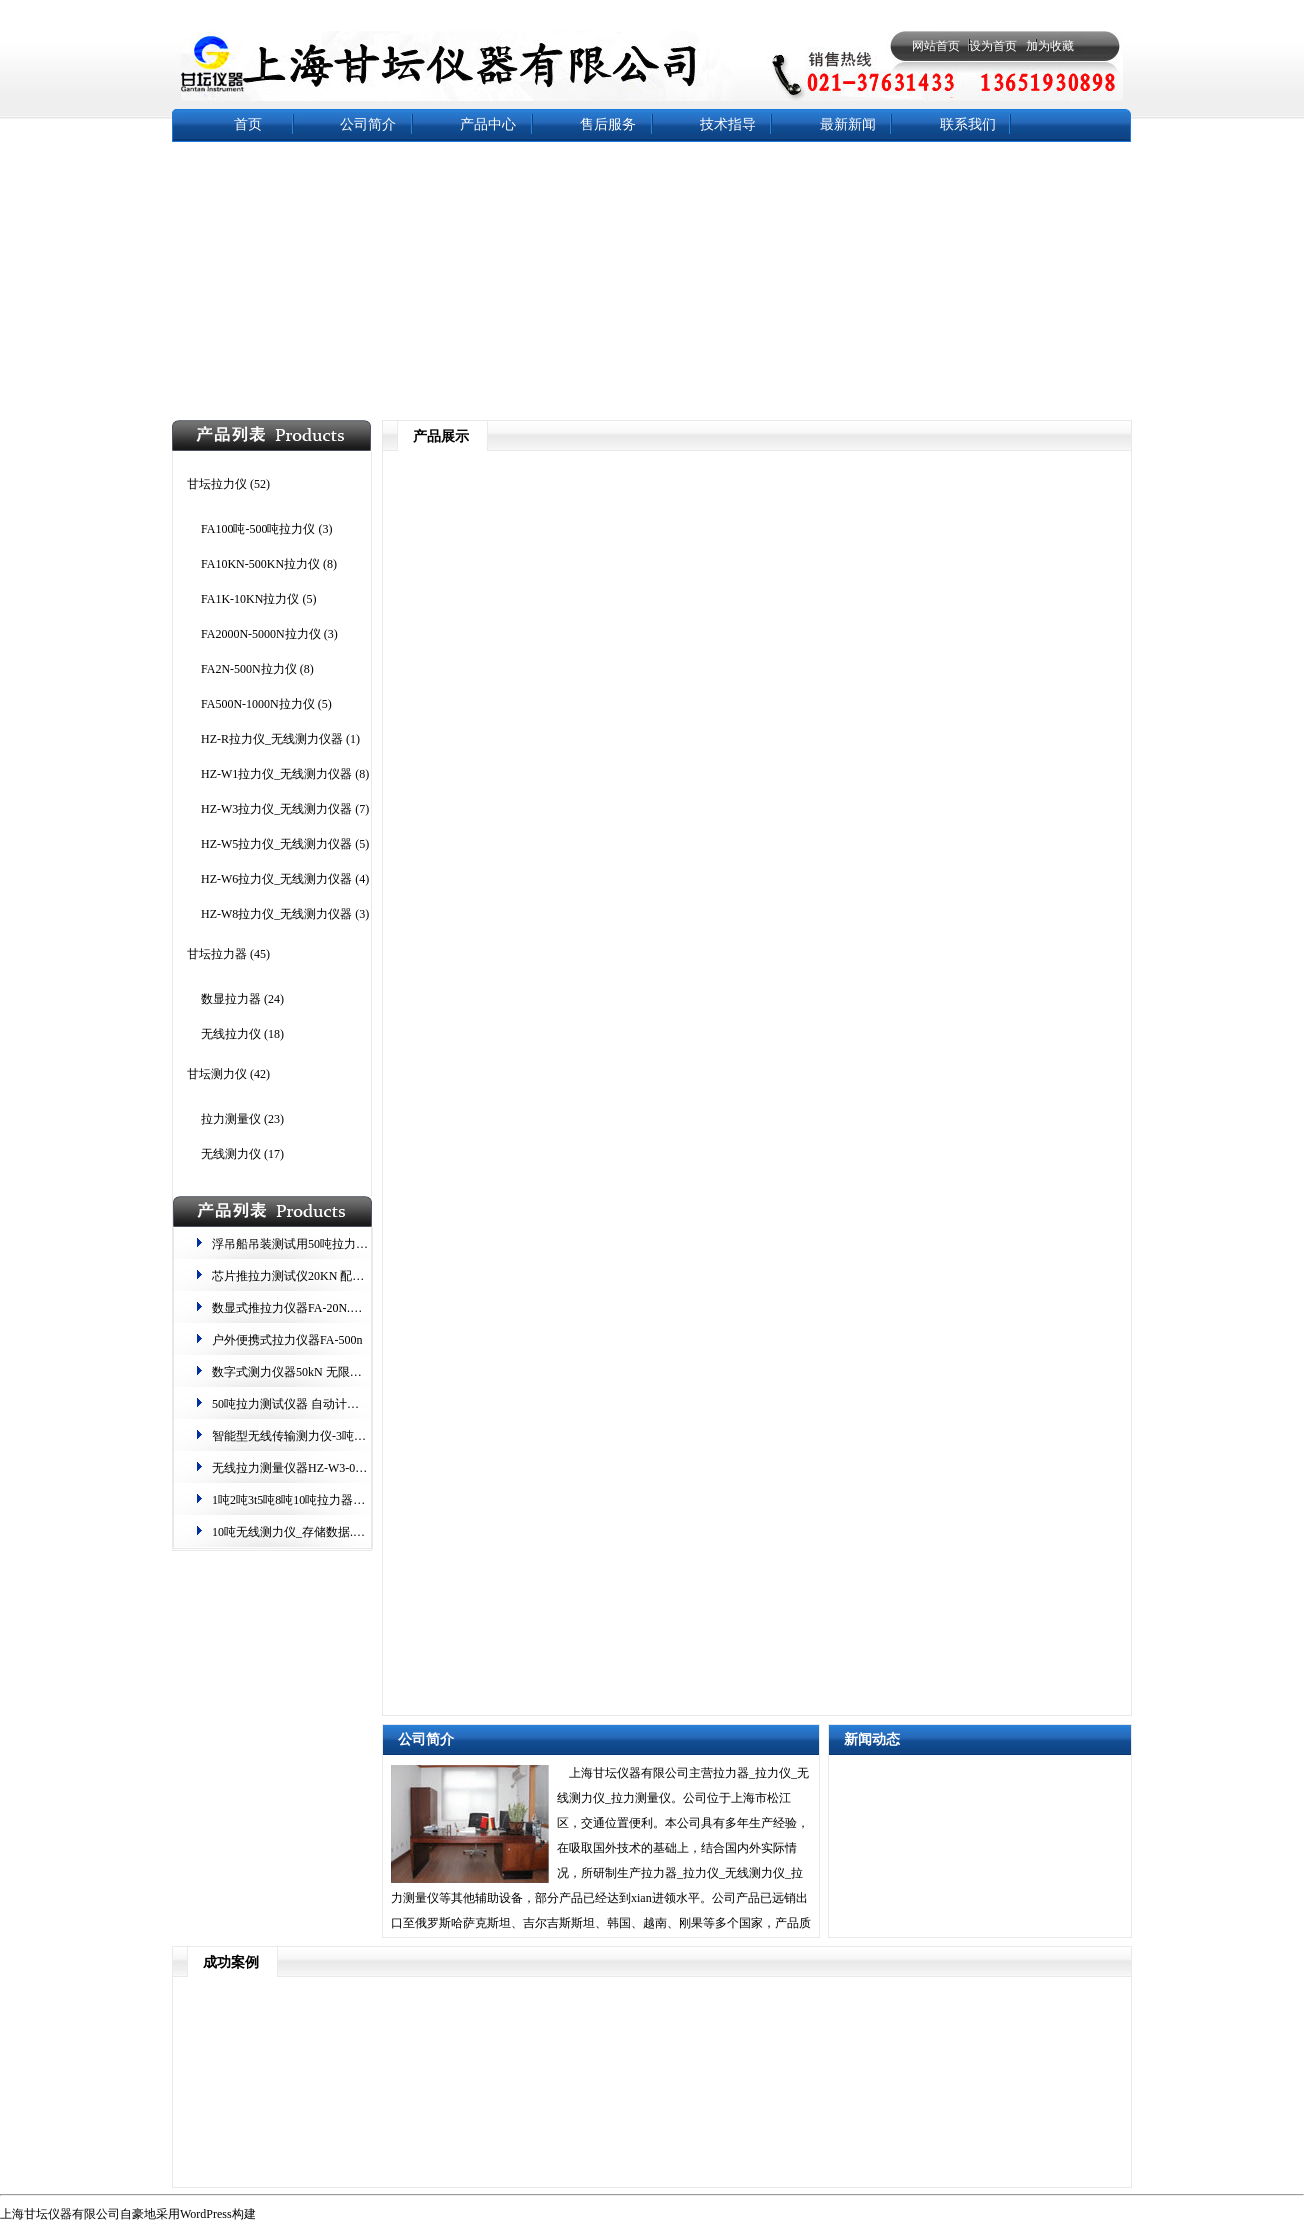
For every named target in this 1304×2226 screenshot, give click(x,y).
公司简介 (368, 124)
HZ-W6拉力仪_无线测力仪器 (276, 879)
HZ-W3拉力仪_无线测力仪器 (276, 809)
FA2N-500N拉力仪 (249, 669)
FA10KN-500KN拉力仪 (260, 564)
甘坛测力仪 (217, 1074)
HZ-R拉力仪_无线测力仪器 (272, 739)
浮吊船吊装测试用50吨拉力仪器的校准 (314, 1244)
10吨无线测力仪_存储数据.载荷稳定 (306, 1532)
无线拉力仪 (231, 1034)
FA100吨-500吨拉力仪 (258, 529)
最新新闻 (848, 124)
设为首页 (993, 46)
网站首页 (936, 46)
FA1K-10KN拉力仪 (250, 599)
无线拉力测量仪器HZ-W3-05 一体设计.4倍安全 (334, 1468)
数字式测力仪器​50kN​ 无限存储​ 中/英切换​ (320, 1372)
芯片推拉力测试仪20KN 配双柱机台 (306, 1276)
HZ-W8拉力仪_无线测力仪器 (276, 914)
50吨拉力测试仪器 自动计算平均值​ (303, 1404)
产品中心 (488, 124)
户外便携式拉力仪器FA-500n (287, 1340)
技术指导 (728, 124)
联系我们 (968, 124)
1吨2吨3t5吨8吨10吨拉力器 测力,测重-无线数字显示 (347, 1500)
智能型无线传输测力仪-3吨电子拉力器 (313, 1436)
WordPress (206, 2214)
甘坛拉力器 (217, 954)
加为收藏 (1050, 46)
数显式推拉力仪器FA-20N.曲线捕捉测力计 (323, 1308)
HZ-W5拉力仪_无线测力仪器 (276, 844)
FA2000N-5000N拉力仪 (261, 634)
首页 (248, 124)
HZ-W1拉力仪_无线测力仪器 (276, 774)
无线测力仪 (231, 1154)
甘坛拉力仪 (217, 484)
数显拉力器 (231, 999)
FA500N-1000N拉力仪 (258, 704)
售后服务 (608, 124)
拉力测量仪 (231, 1119)
